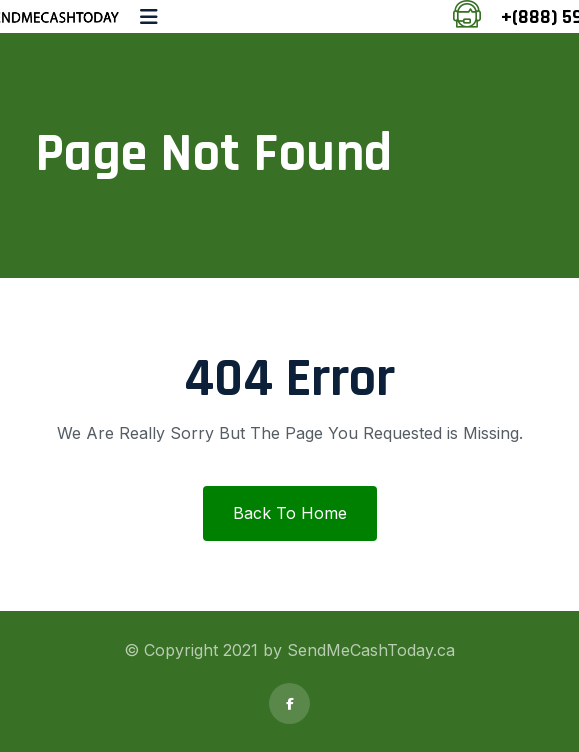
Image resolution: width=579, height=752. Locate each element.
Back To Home (290, 513)
